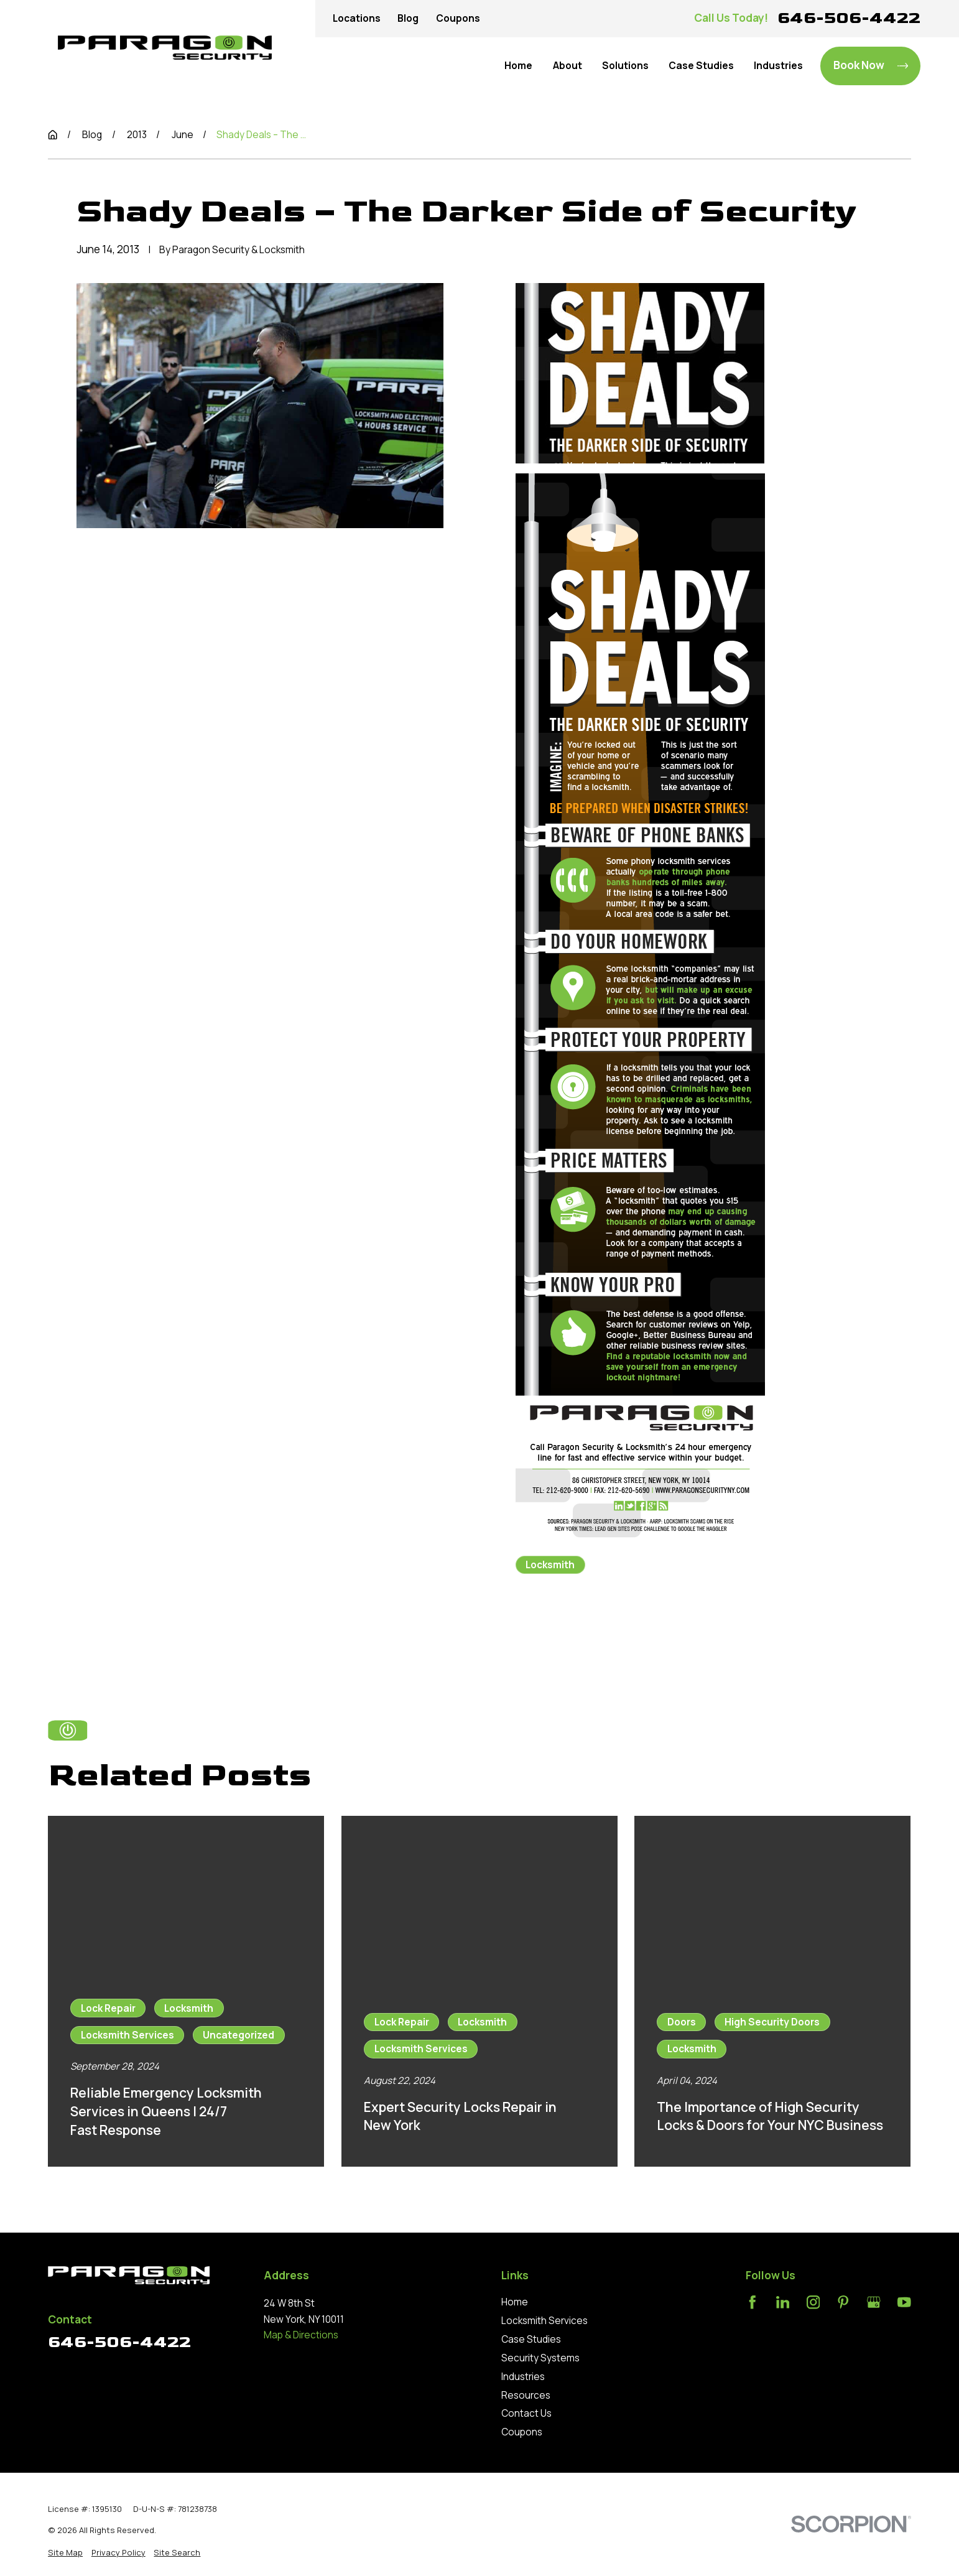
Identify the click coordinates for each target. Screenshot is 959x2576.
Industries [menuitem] (778, 65)
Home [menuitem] (518, 65)
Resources (525, 2395)
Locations (357, 18)
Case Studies (531, 2339)
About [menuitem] (567, 65)
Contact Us (526, 2413)
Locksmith (550, 1564)
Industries (523, 2376)
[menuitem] (65, 2553)
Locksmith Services (544, 2320)
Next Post (678, 1630)
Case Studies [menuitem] (701, 65)
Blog (408, 18)
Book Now (870, 65)
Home (514, 2302)
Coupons (458, 18)
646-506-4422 (848, 18)
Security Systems (540, 2357)
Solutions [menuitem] (625, 65)
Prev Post (566, 1630)
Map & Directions (301, 2334)
